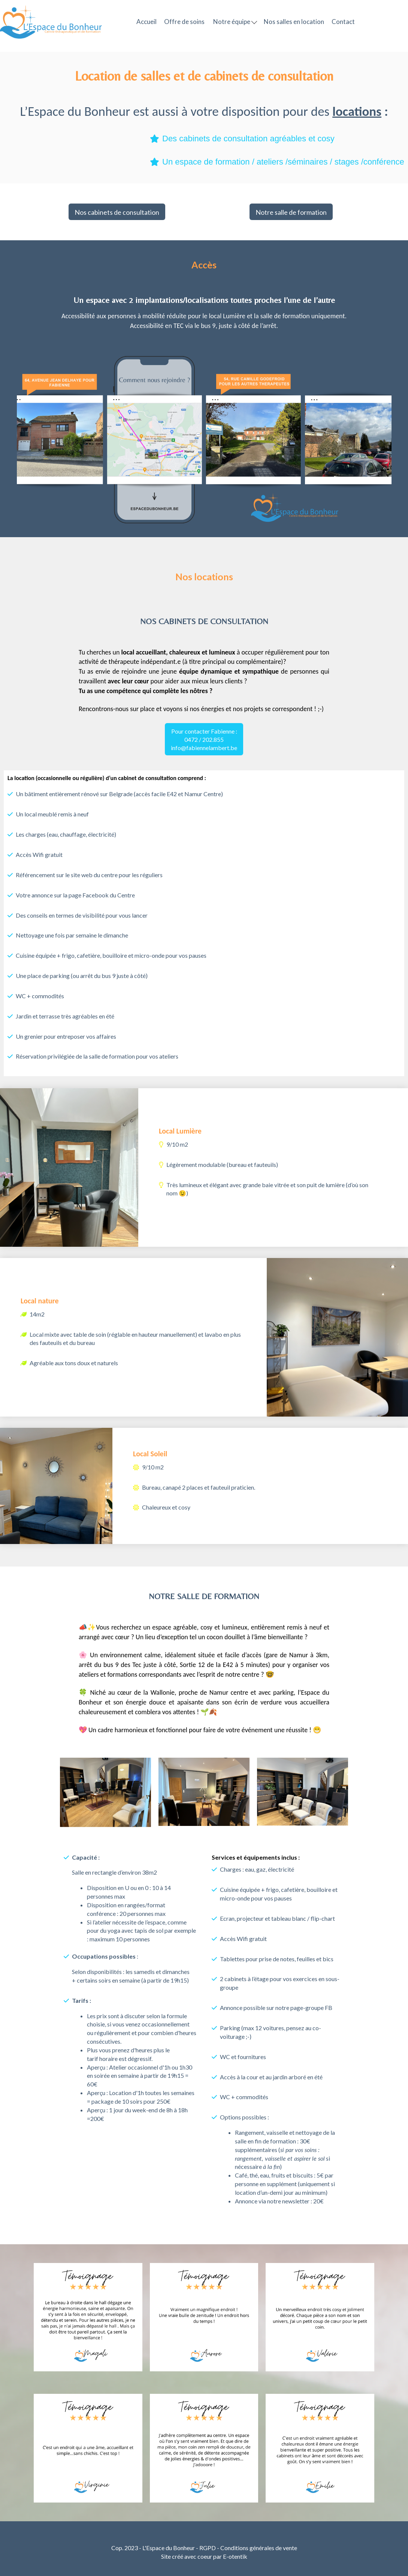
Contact (343, 21)
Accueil (146, 21)
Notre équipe (235, 21)
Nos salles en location (294, 21)
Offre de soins (184, 21)
